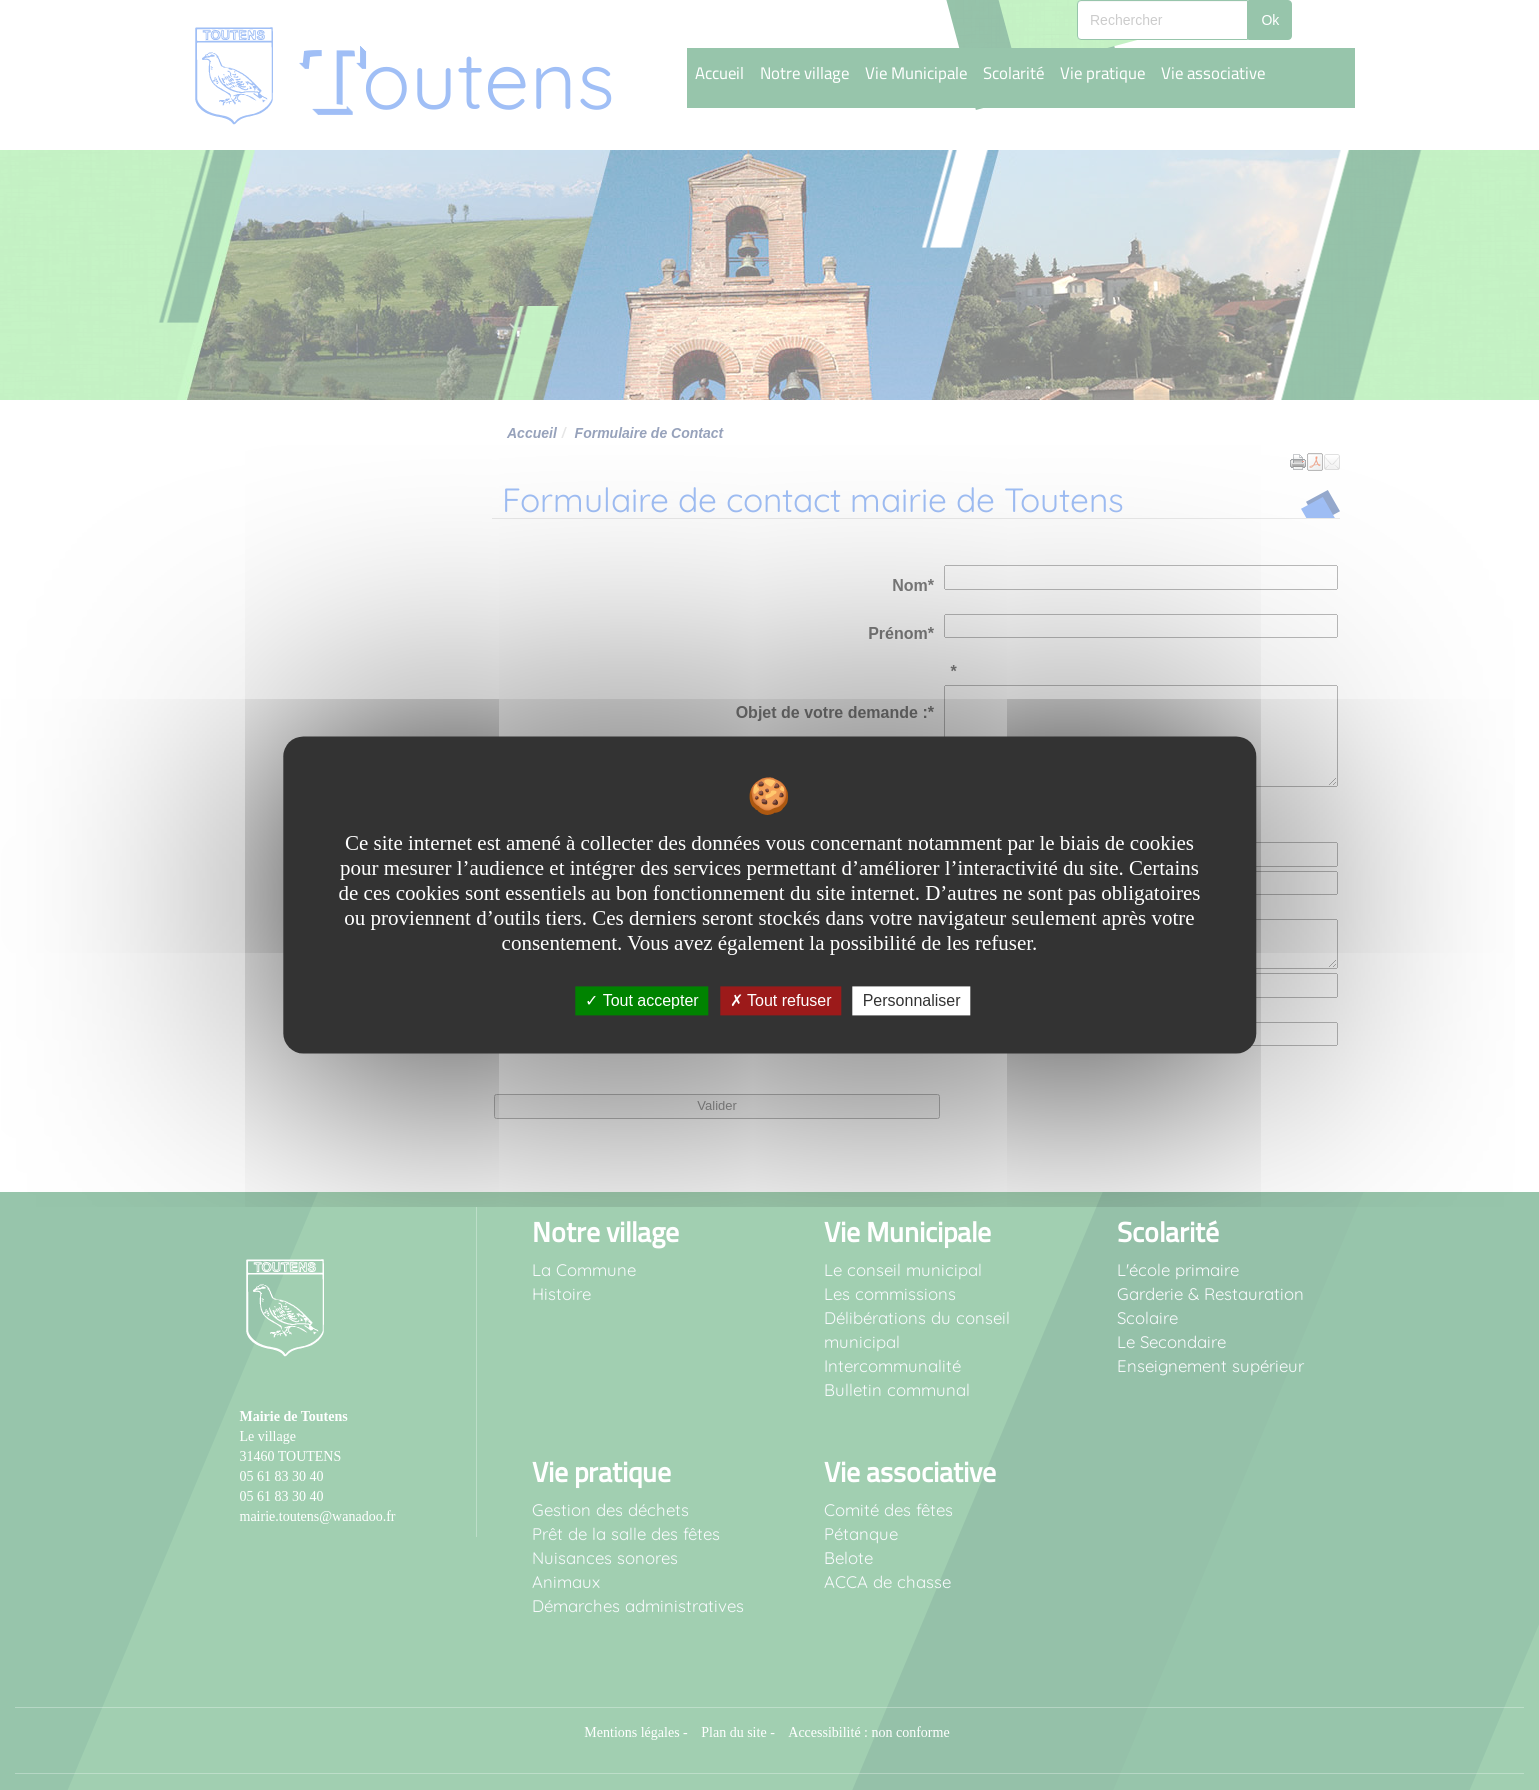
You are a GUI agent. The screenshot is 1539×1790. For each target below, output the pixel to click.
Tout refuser (781, 1000)
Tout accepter (641, 1000)
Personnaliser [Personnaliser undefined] (912, 1000)
